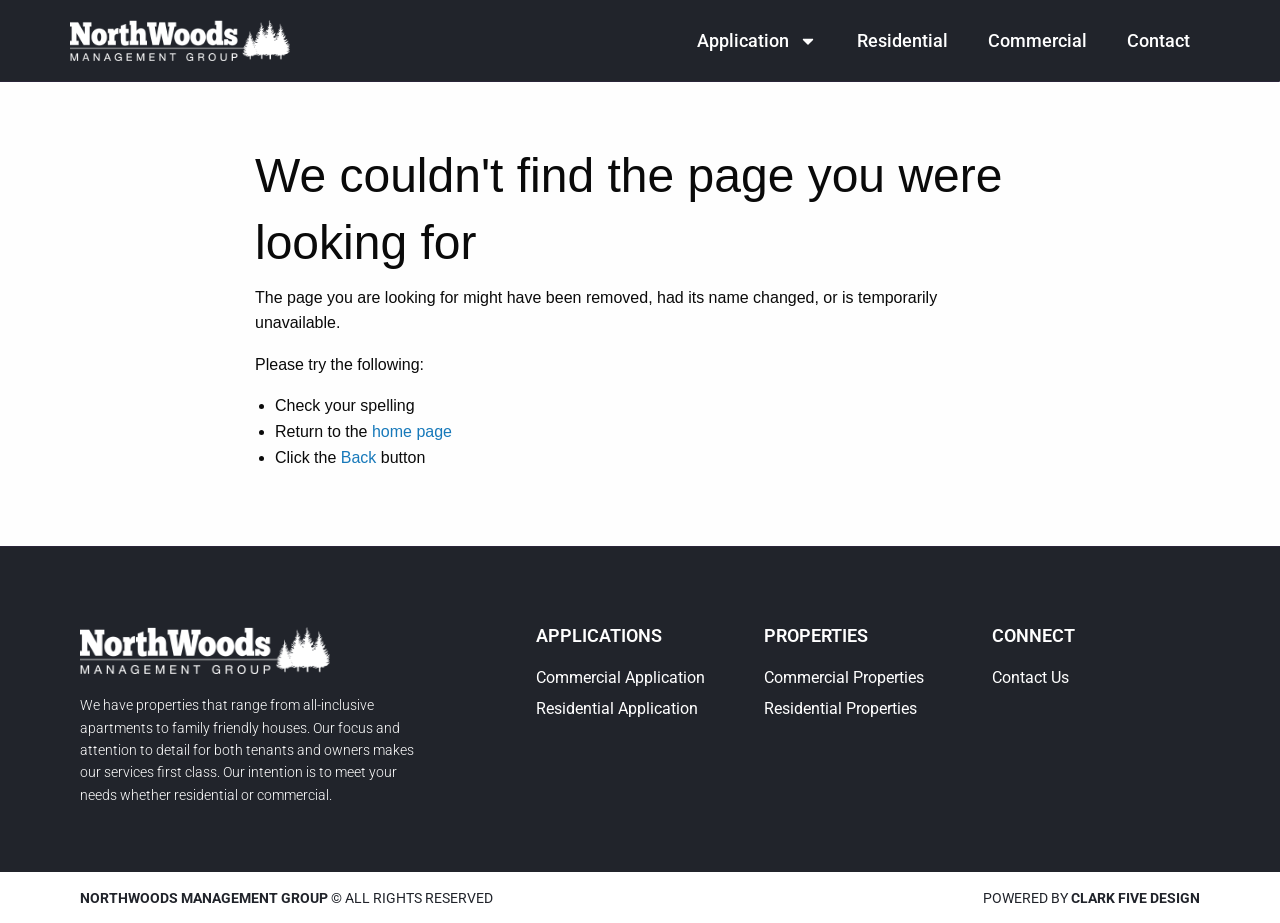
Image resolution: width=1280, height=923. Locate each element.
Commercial (1037, 40)
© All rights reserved (286, 898)
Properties (816, 635)
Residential (902, 40)
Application (757, 41)
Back (359, 457)
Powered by (1091, 898)
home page (412, 431)
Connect (1033, 635)
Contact (1158, 40)
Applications (599, 635)
